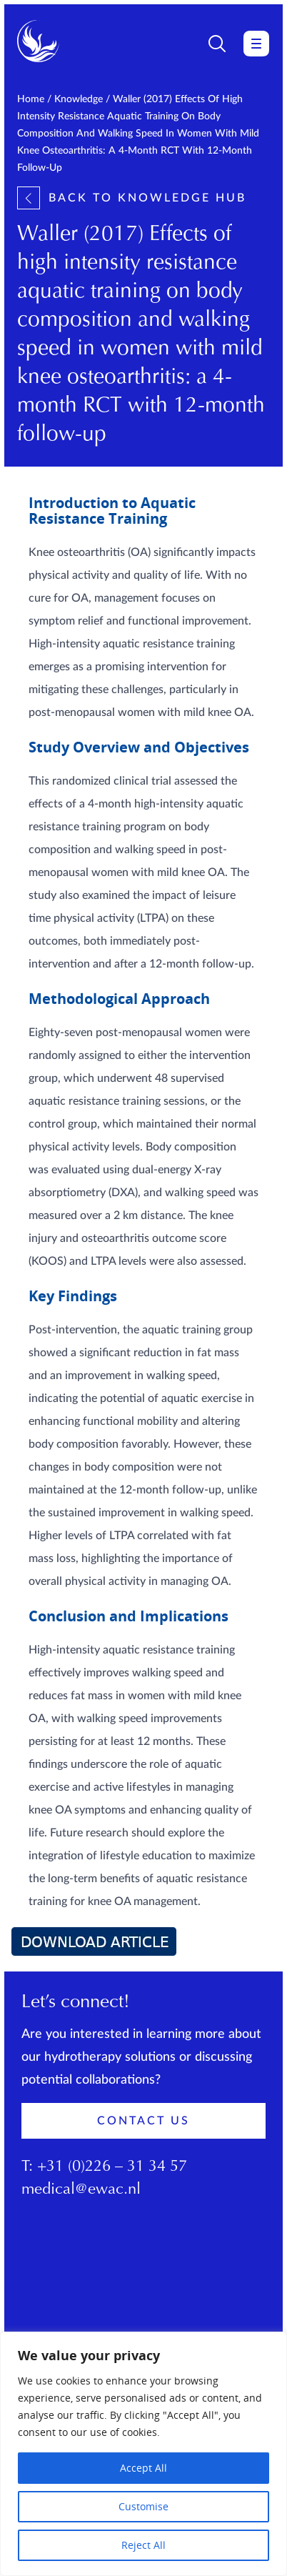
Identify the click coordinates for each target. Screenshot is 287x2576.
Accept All (143, 2468)
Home (30, 99)
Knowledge (78, 99)
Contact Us (143, 2121)
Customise (143, 2506)
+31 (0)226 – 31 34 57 (112, 2167)
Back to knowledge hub (131, 198)
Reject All (143, 2545)
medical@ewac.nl (81, 2190)
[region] (143, 2454)
